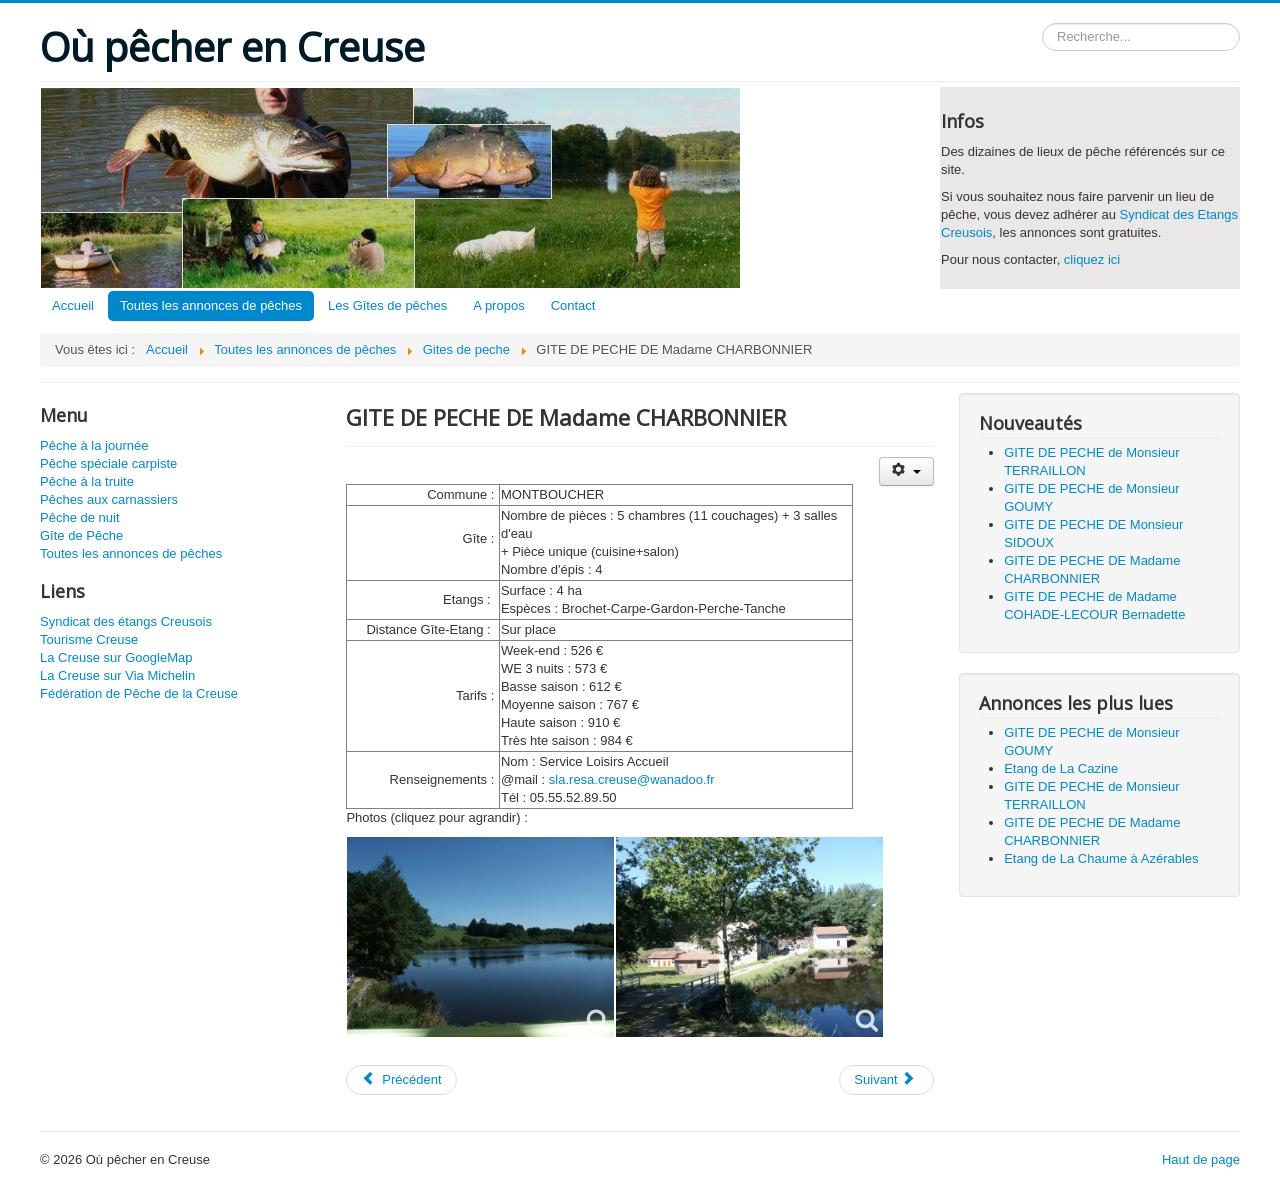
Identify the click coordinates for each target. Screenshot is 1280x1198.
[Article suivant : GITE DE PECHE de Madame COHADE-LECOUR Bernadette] (886, 1080)
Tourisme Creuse (89, 639)
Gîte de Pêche (81, 535)
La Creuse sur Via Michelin (117, 675)
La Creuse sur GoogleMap (116, 657)
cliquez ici (1092, 259)
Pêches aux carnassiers (109, 499)
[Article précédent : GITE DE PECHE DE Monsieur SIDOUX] (401, 1080)
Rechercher (1042, 23)
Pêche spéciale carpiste (108, 463)
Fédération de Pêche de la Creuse (139, 693)
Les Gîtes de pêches (387, 305)
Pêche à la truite (87, 481)
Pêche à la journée (94, 445)
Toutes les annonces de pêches (211, 305)
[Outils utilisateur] (906, 471)
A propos (498, 305)
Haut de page (1201, 1159)
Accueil (73, 305)
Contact (573, 305)
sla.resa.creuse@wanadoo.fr (632, 779)
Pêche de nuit (80, 517)
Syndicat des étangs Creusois (126, 621)
